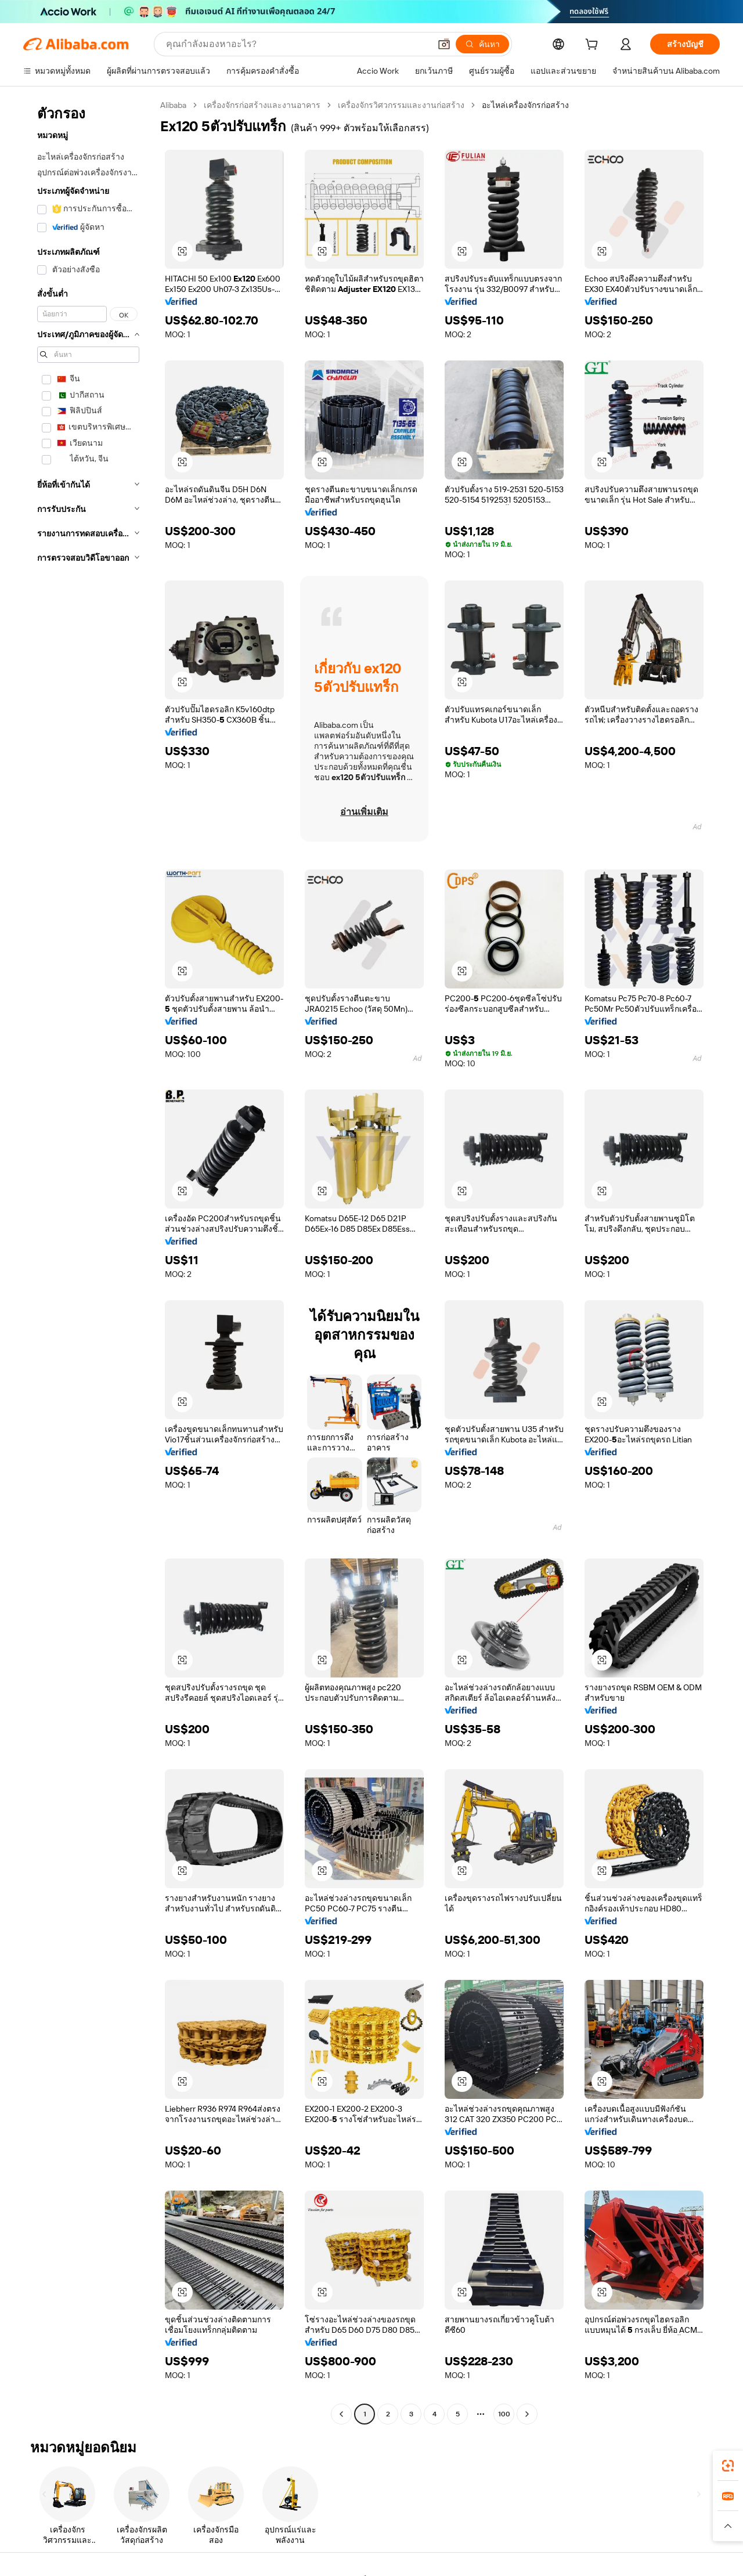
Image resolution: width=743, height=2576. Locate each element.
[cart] (594, 45)
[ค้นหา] (482, 44)
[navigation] (88, 1261)
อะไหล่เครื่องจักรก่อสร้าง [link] (525, 105)
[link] (728, 2466)
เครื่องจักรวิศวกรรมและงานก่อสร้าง (401, 105)
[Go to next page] (527, 2414)
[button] (444, 44)
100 (504, 2414)
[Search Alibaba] (297, 44)
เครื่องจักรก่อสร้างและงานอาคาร (262, 105)
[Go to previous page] (341, 2414)
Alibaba (173, 105)
